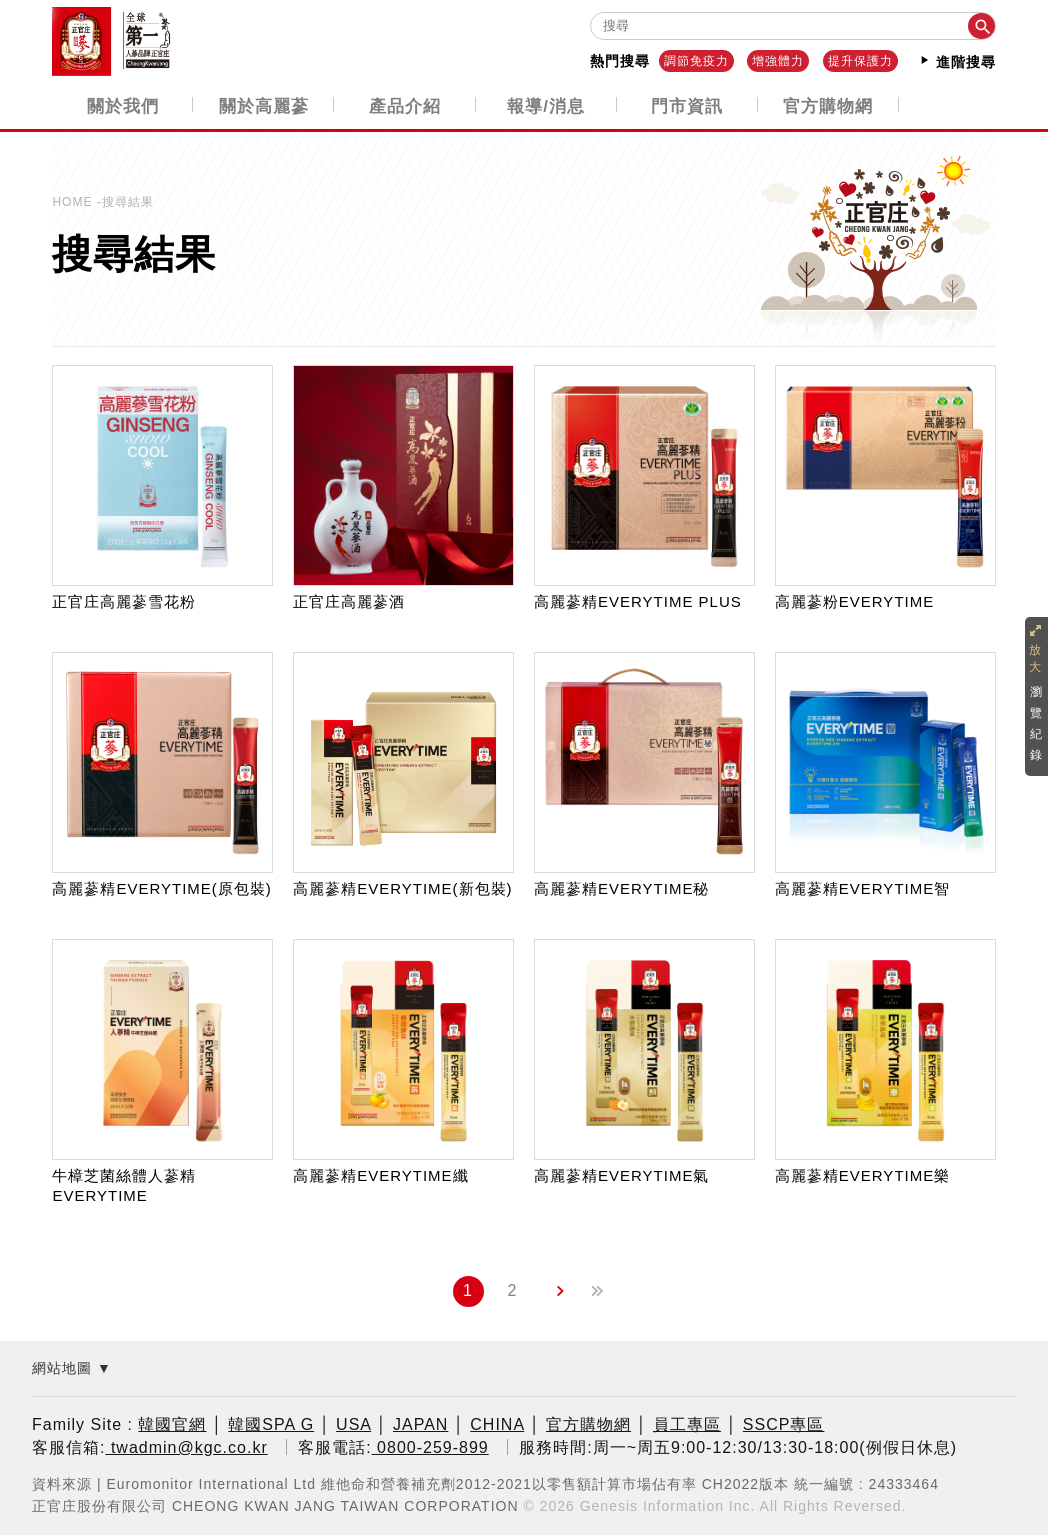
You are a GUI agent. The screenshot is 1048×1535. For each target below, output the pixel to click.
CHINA (497, 1423)
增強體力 (778, 61)
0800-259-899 (430, 1445)
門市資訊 (687, 105)
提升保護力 (860, 61)
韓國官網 (172, 1423)
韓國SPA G (271, 1423)
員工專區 (687, 1423)
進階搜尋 (956, 61)
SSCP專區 (784, 1423)
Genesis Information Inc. (668, 1504)
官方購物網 (828, 105)
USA (353, 1423)
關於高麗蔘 (264, 105)
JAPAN (420, 1423)
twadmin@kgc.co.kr (186, 1445)
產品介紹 (405, 105)
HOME (74, 201)
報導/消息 (546, 105)
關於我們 (123, 105)
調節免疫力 (696, 61)
